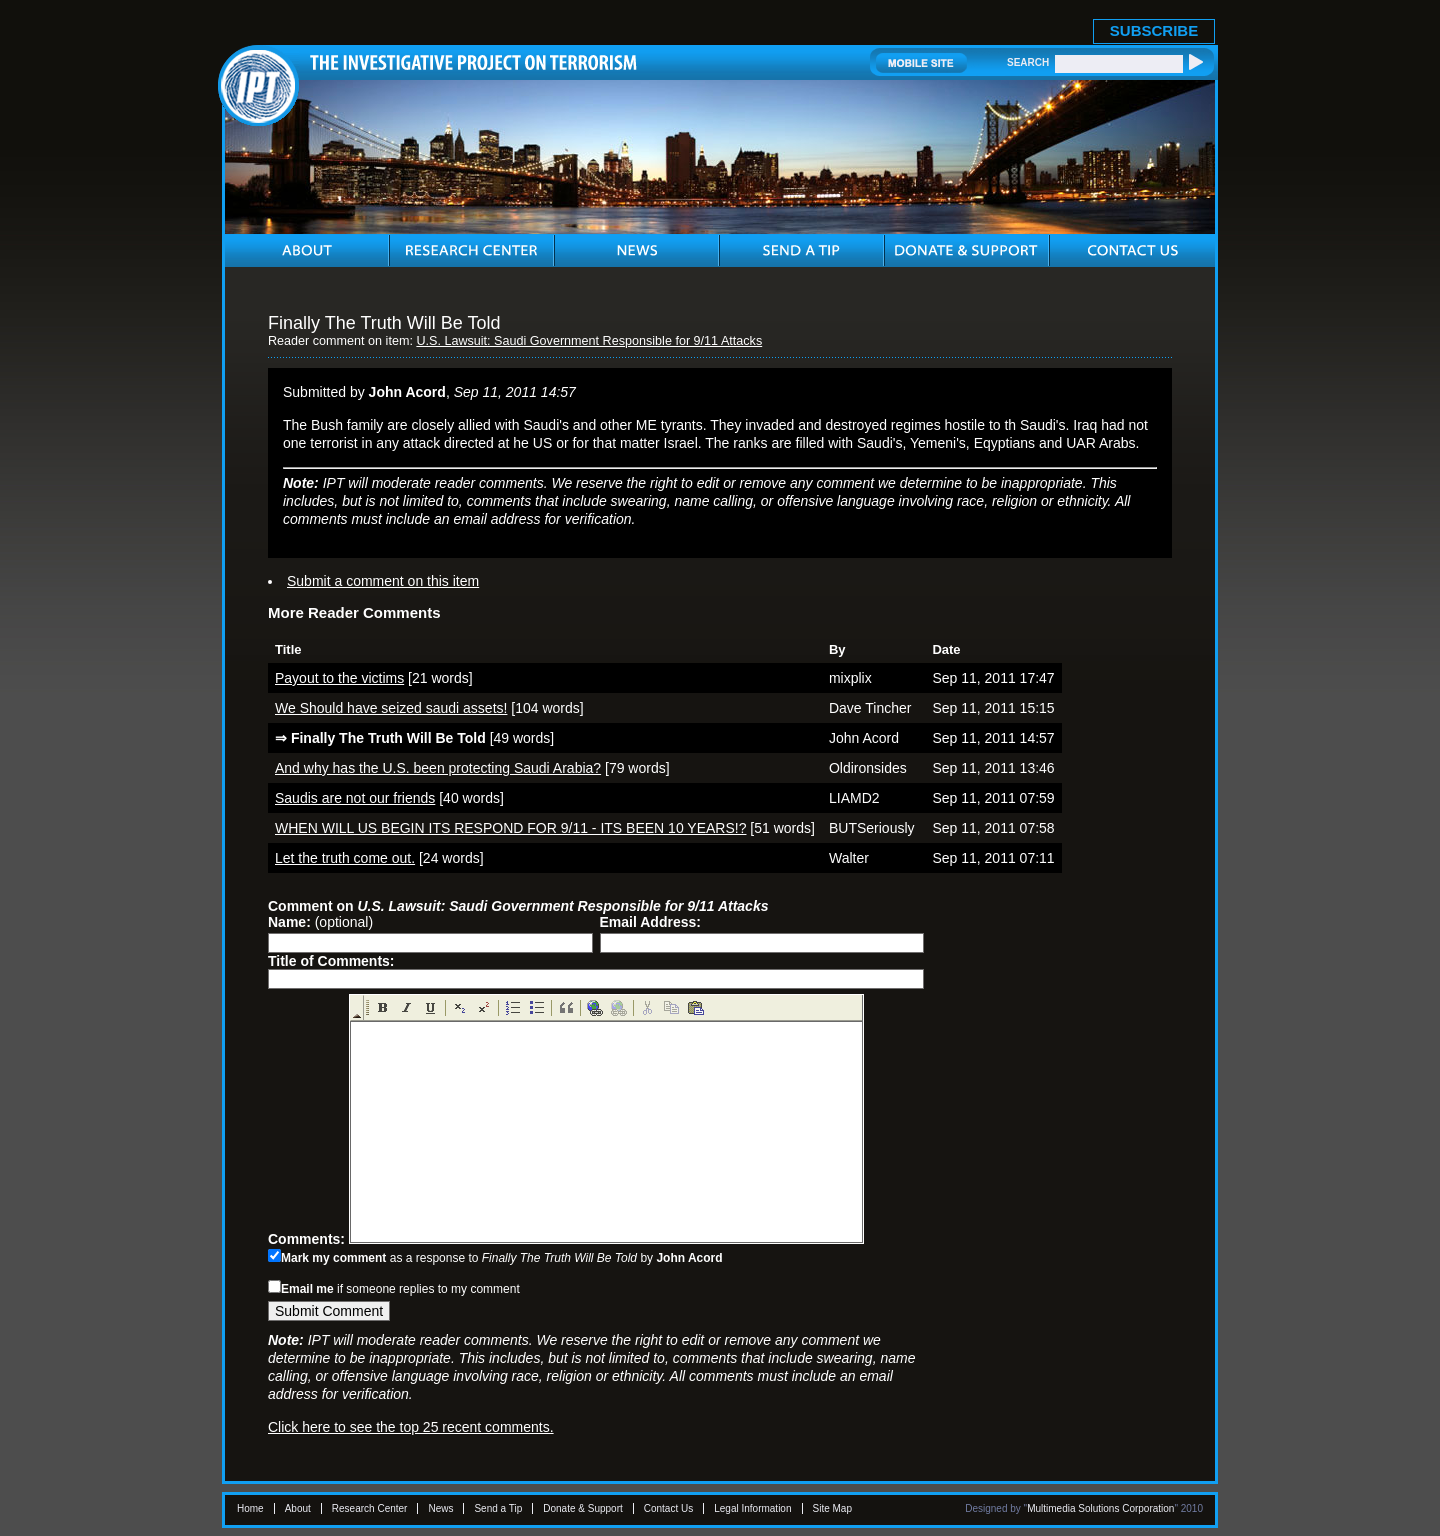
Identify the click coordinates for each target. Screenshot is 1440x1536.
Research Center (370, 1508)
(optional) (320, 922)
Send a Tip (498, 1508)
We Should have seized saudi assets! (391, 708)
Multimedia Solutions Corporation (1100, 1508)
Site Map (832, 1508)
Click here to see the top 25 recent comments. (411, 1427)
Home (250, 1508)
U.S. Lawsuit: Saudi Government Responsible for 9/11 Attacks (589, 341)
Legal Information (752, 1508)
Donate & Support (583, 1508)
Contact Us (668, 1508)
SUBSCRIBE (1154, 30)
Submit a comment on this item (383, 581)
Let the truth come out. (345, 858)
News (440, 1508)
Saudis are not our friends (355, 798)
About (298, 1508)
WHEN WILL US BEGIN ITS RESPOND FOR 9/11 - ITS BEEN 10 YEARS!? (510, 828)
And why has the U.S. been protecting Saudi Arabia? (438, 768)
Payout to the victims (339, 678)
